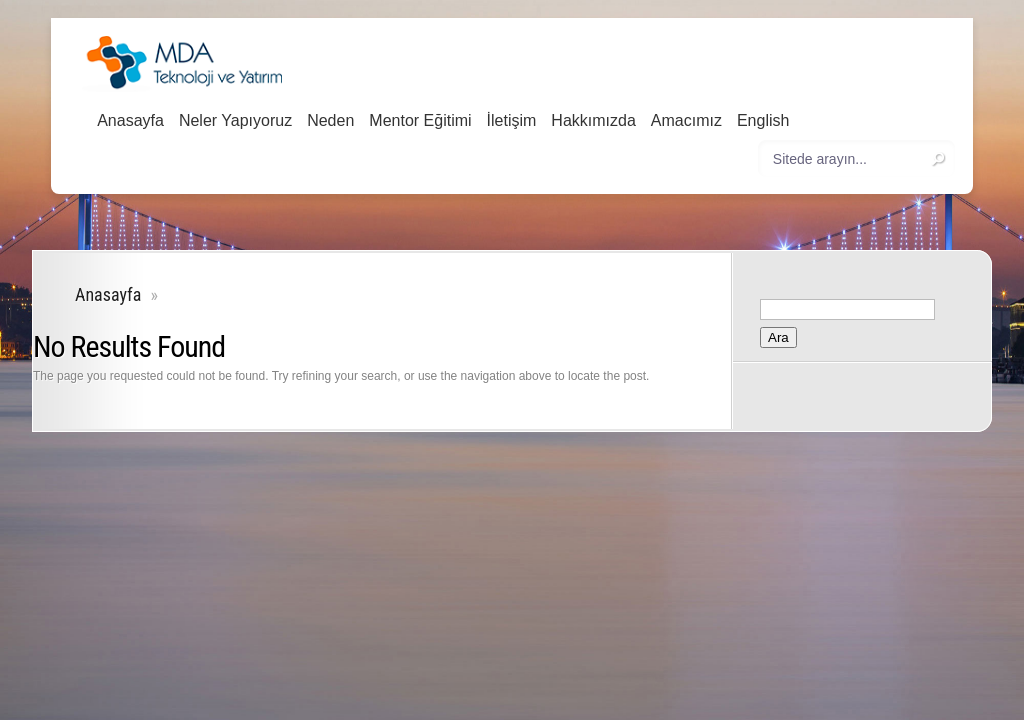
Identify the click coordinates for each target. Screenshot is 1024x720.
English (763, 120)
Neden (330, 120)
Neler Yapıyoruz (235, 120)
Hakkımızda (593, 120)
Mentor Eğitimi (420, 120)
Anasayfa (130, 120)
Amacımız (686, 120)
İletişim (512, 120)
